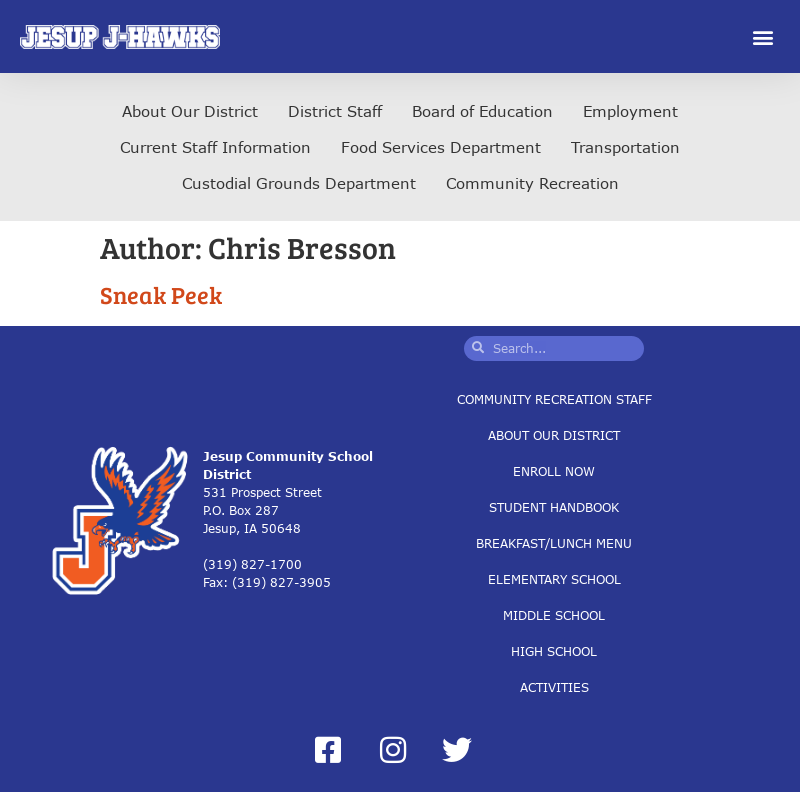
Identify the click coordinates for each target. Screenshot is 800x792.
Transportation (625, 147)
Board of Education (482, 111)
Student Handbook (554, 506)
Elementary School (554, 578)
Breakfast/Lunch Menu (554, 542)
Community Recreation (532, 183)
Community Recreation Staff (554, 398)
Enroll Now (554, 470)
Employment (630, 111)
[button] (763, 36)
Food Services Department (441, 147)
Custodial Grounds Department (299, 183)
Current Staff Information (215, 147)
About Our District (190, 111)
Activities (554, 686)
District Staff (335, 111)
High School (554, 650)
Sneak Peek (161, 294)
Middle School (554, 614)
